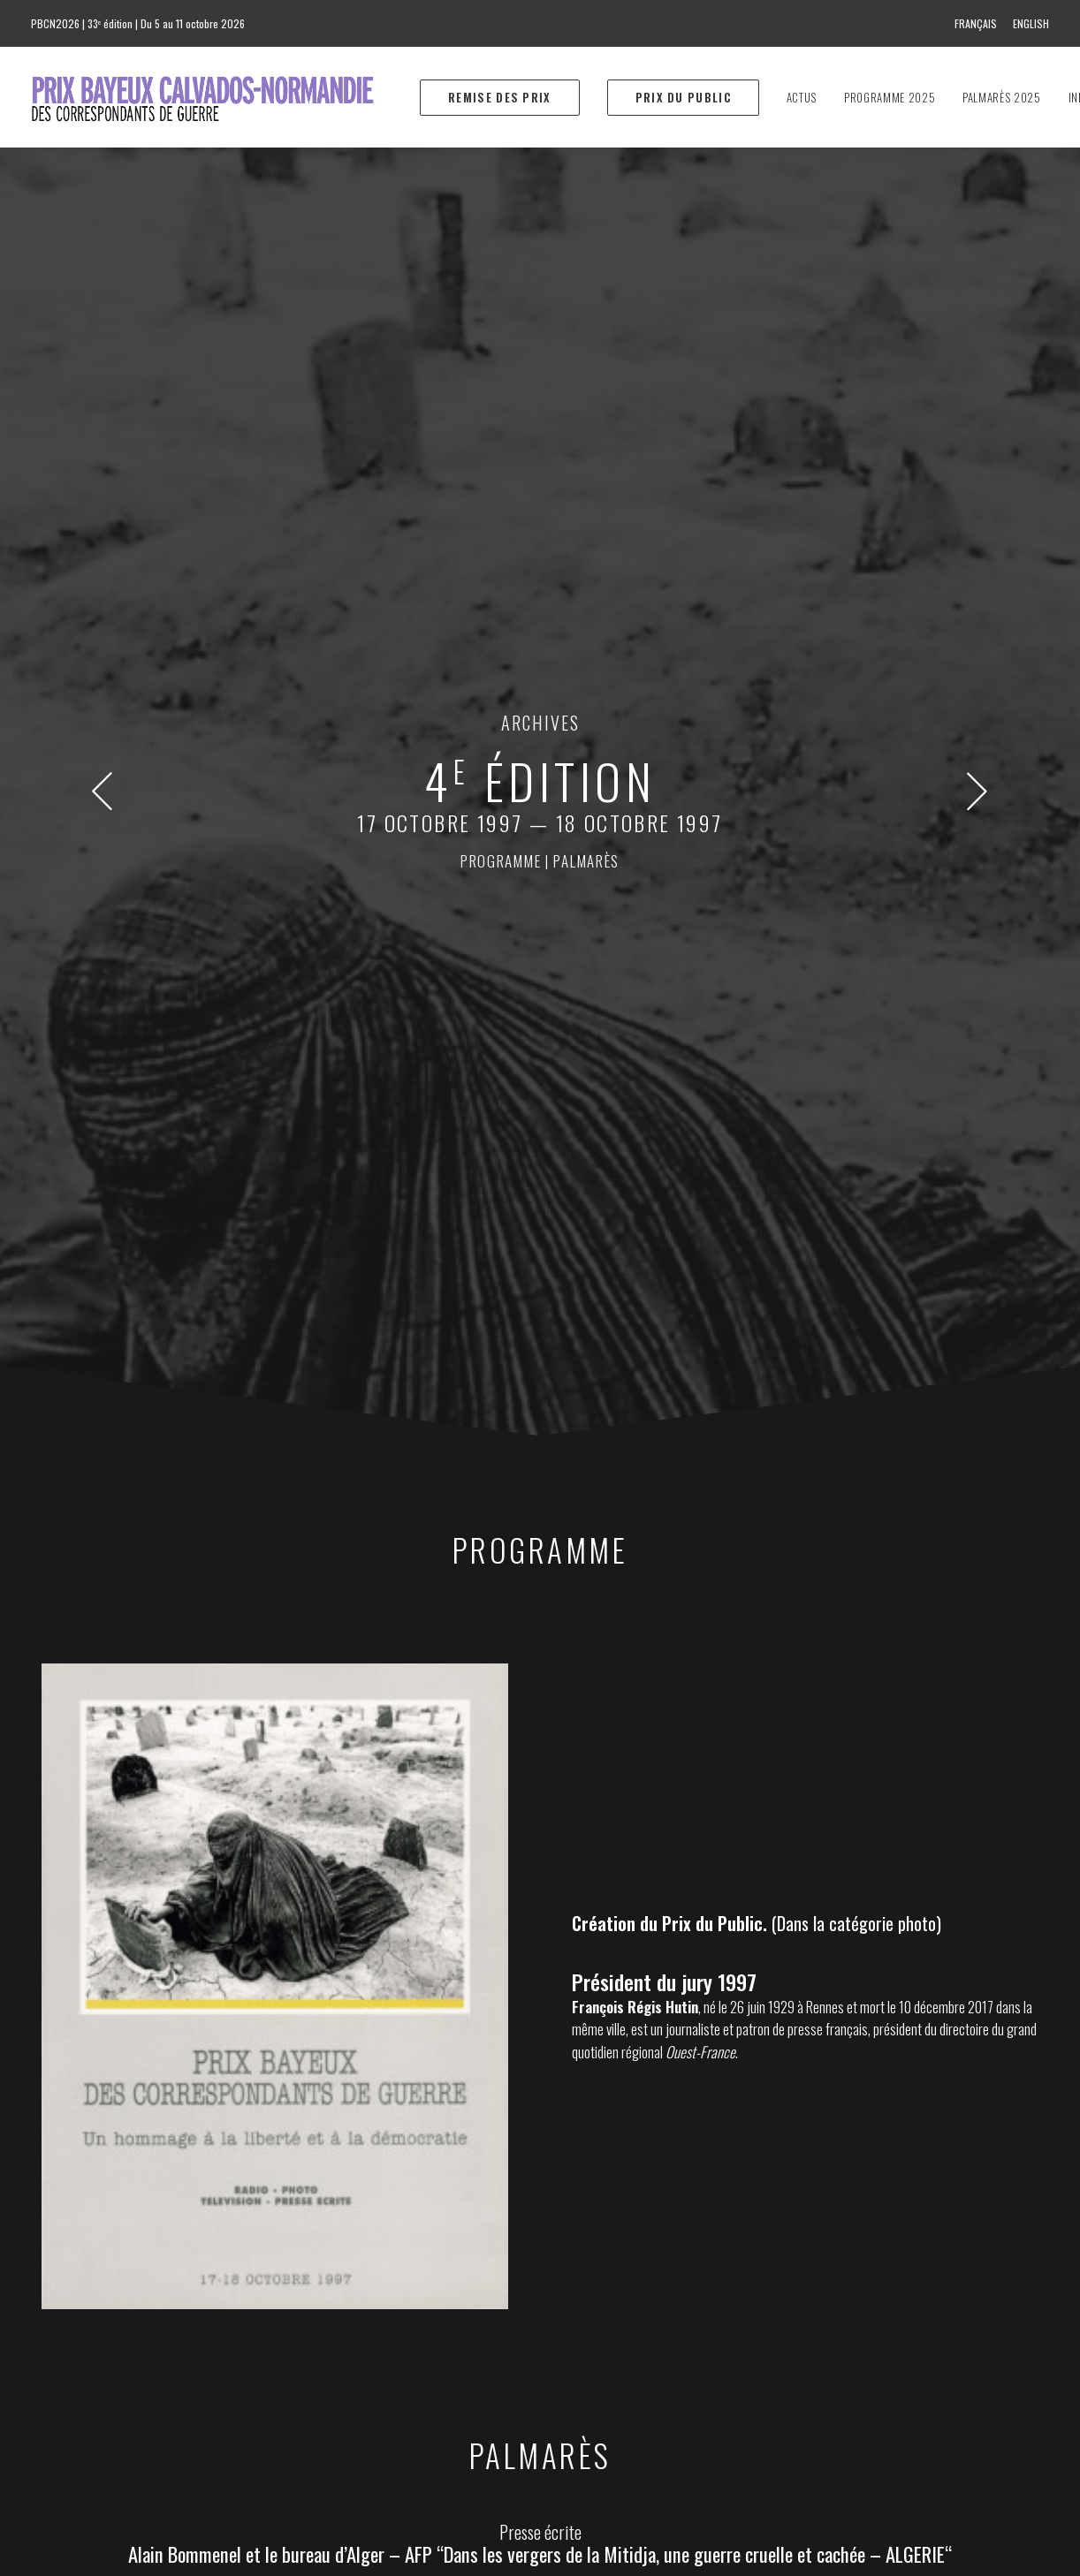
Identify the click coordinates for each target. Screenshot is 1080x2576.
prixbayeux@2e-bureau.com (628, 2229)
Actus (802, 97)
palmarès (586, 376)
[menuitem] (979, 23)
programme (500, 376)
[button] (102, 319)
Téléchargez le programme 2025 (659, 2335)
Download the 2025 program (649, 2360)
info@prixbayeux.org (382, 2319)
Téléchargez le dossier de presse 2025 (674, 2310)
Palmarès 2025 (1001, 97)
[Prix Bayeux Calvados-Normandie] (219, 97)
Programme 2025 (889, 97)
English (1031, 23)
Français (976, 23)
